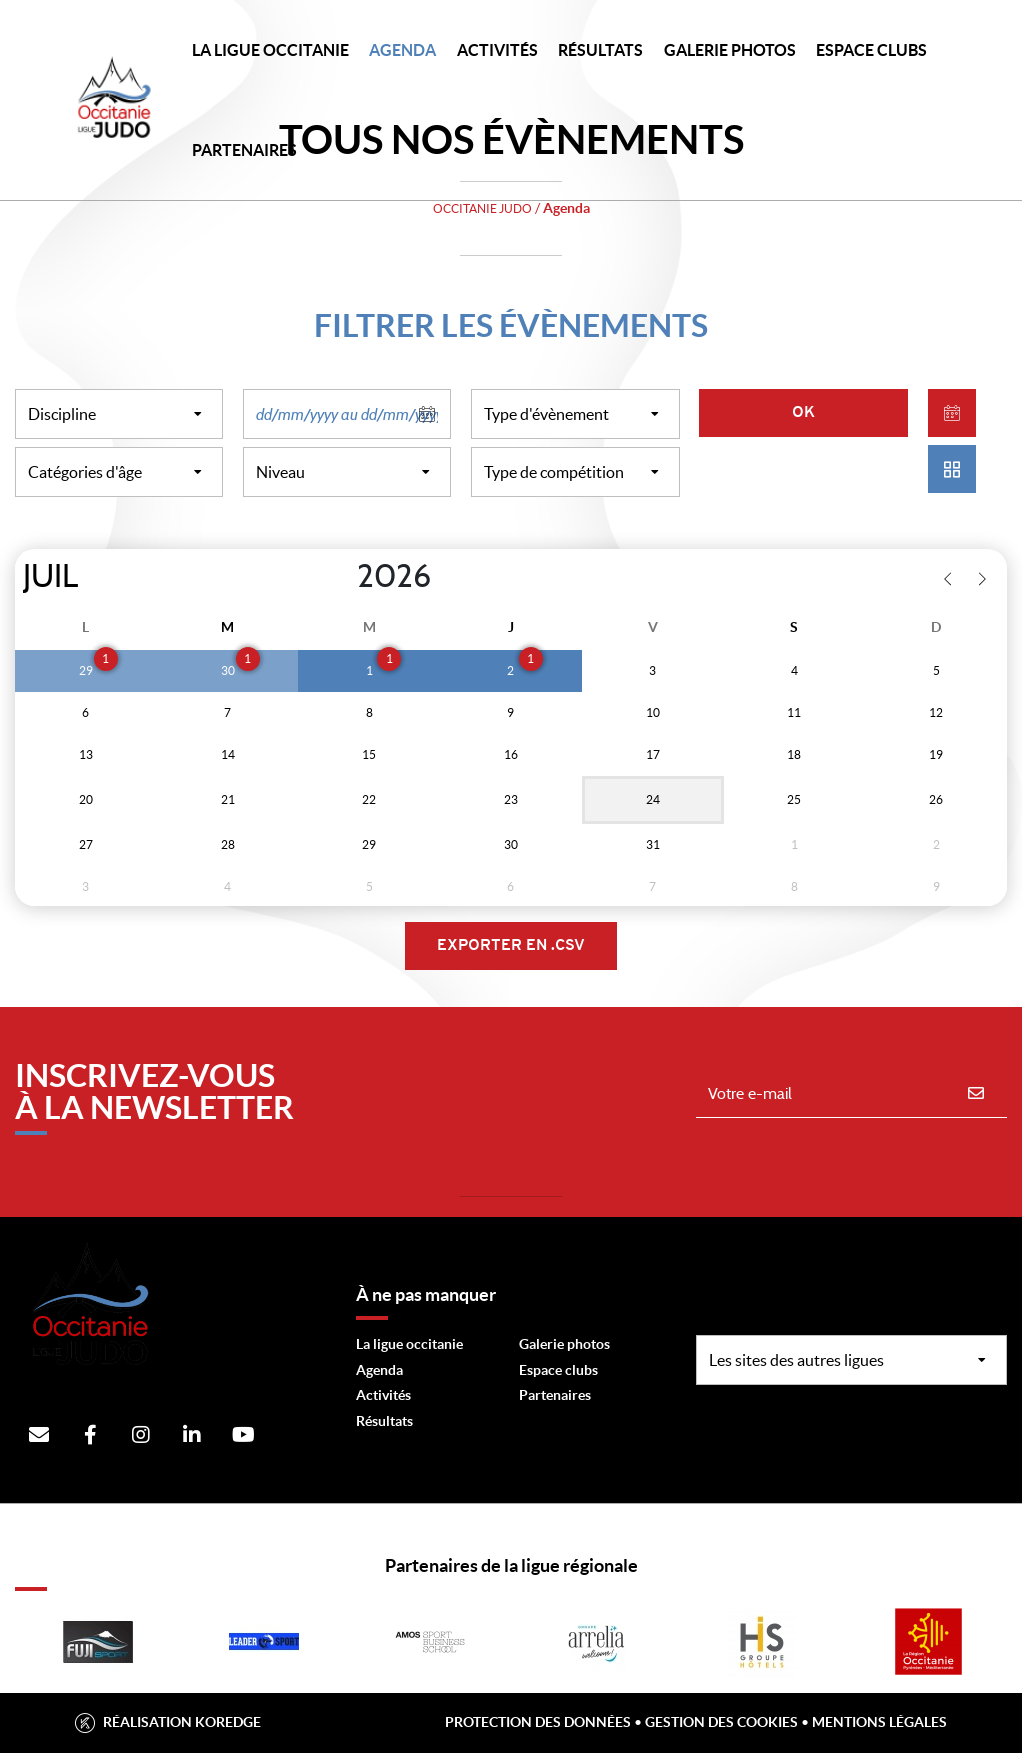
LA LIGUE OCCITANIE (270, 50)
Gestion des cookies (721, 1722)
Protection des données (538, 1722)
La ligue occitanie (409, 1344)
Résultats (600, 50)
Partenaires (555, 1395)
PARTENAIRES (244, 150)
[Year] (341, 577)
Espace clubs (558, 1370)
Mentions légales (879, 1722)
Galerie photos (730, 50)
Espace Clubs (871, 50)
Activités (497, 50)
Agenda (402, 50)
